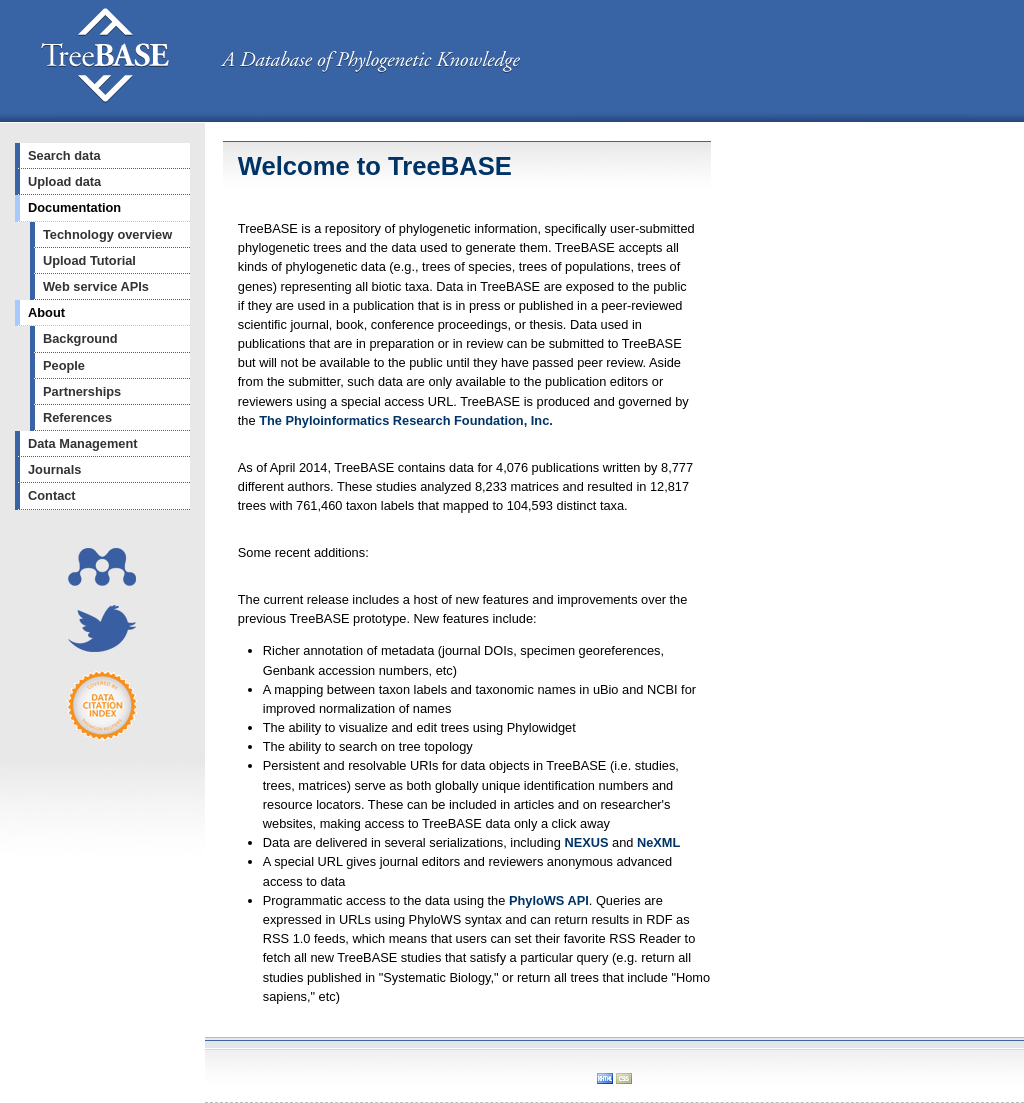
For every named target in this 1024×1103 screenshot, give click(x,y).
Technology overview (107, 234)
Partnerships (82, 391)
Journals (54, 469)
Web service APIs (96, 286)
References (77, 417)
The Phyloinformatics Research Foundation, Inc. (406, 420)
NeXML (658, 842)
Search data (64, 155)
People (64, 365)
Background (80, 338)
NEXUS (586, 842)
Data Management (83, 443)
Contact (52, 495)
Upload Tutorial (89, 260)
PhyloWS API (549, 900)
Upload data (64, 181)
